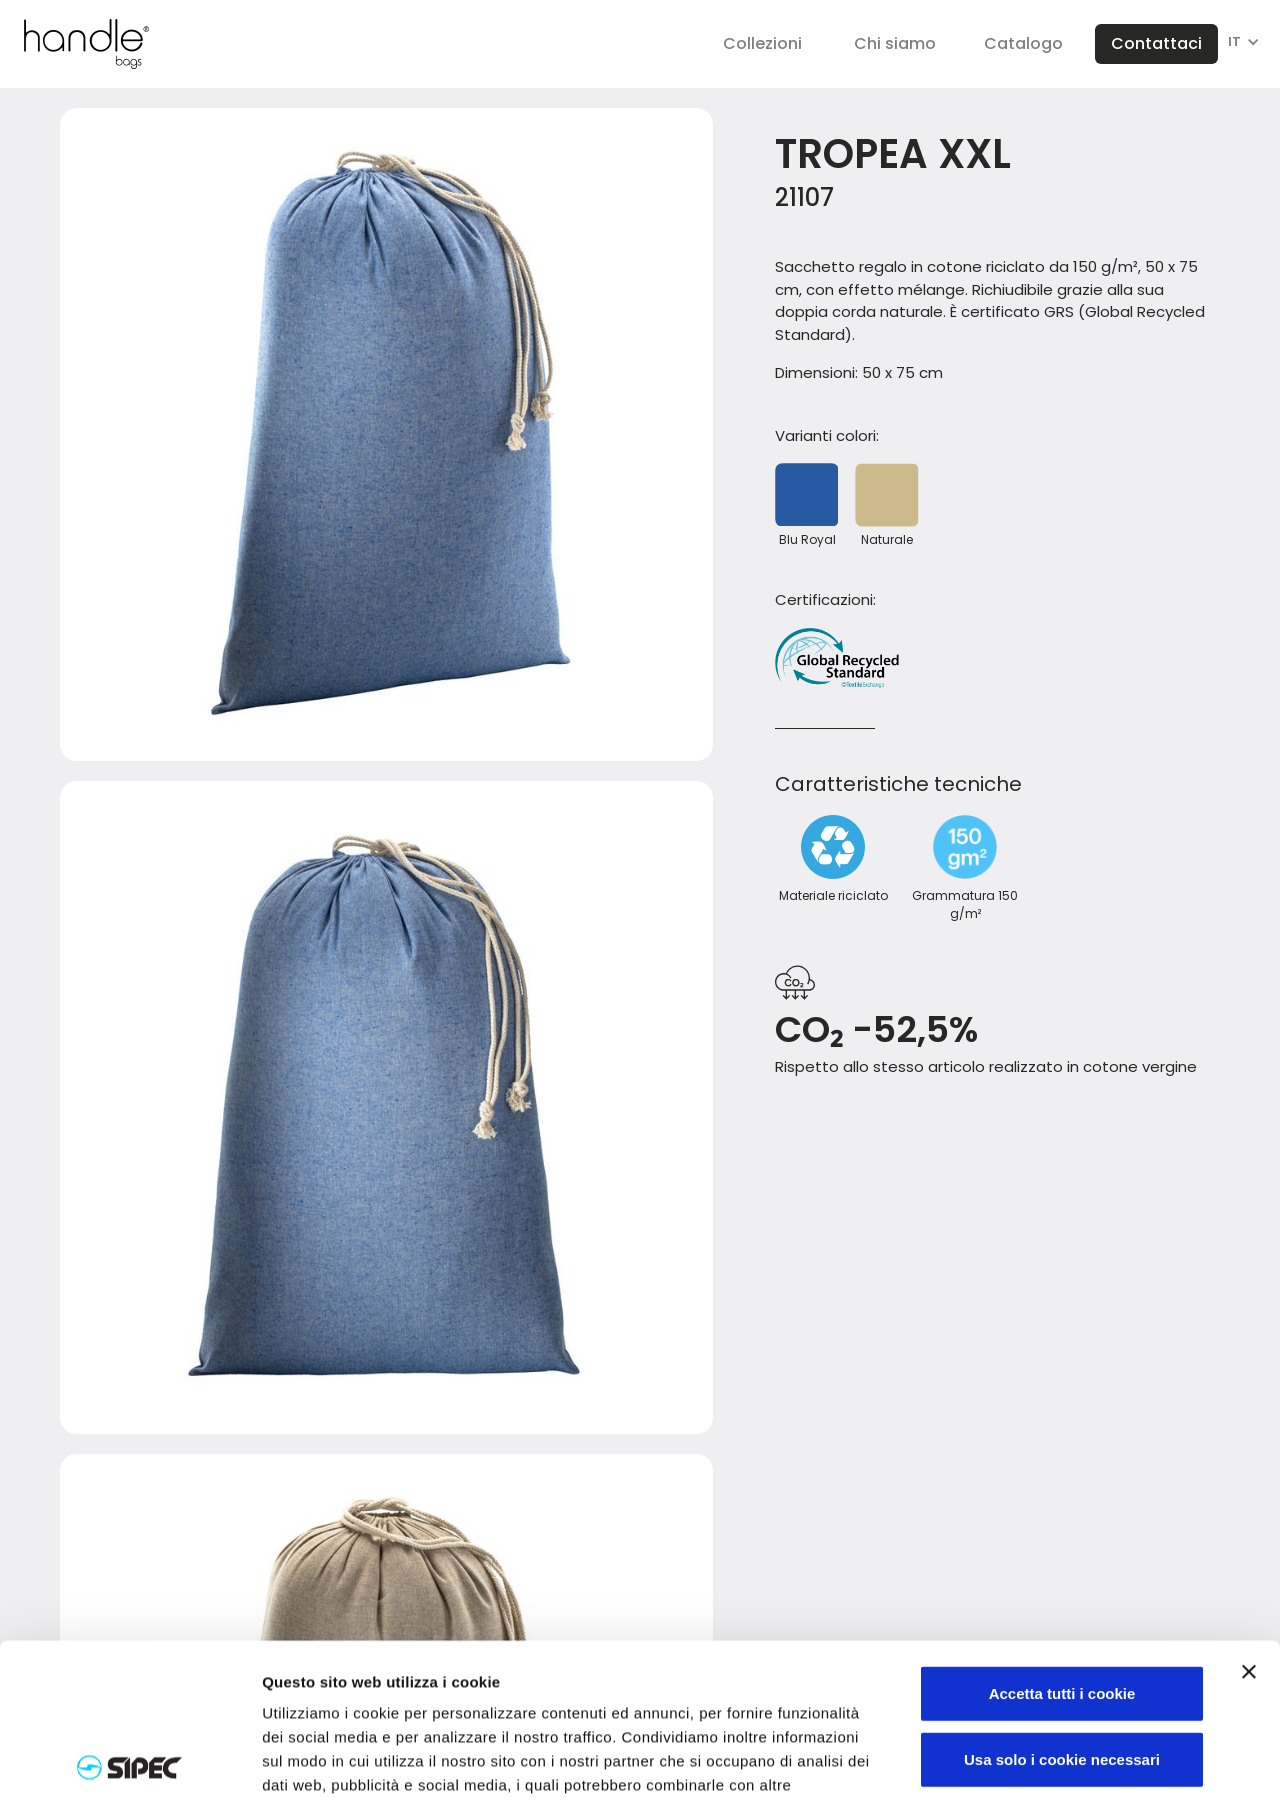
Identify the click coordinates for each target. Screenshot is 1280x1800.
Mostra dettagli (1052, 1761)
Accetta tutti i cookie (1062, 1539)
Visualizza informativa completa (383, 1679)
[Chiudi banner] (1249, 1518)
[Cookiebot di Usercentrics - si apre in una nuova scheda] (129, 1761)
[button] (762, 44)
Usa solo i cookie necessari (1062, 1605)
